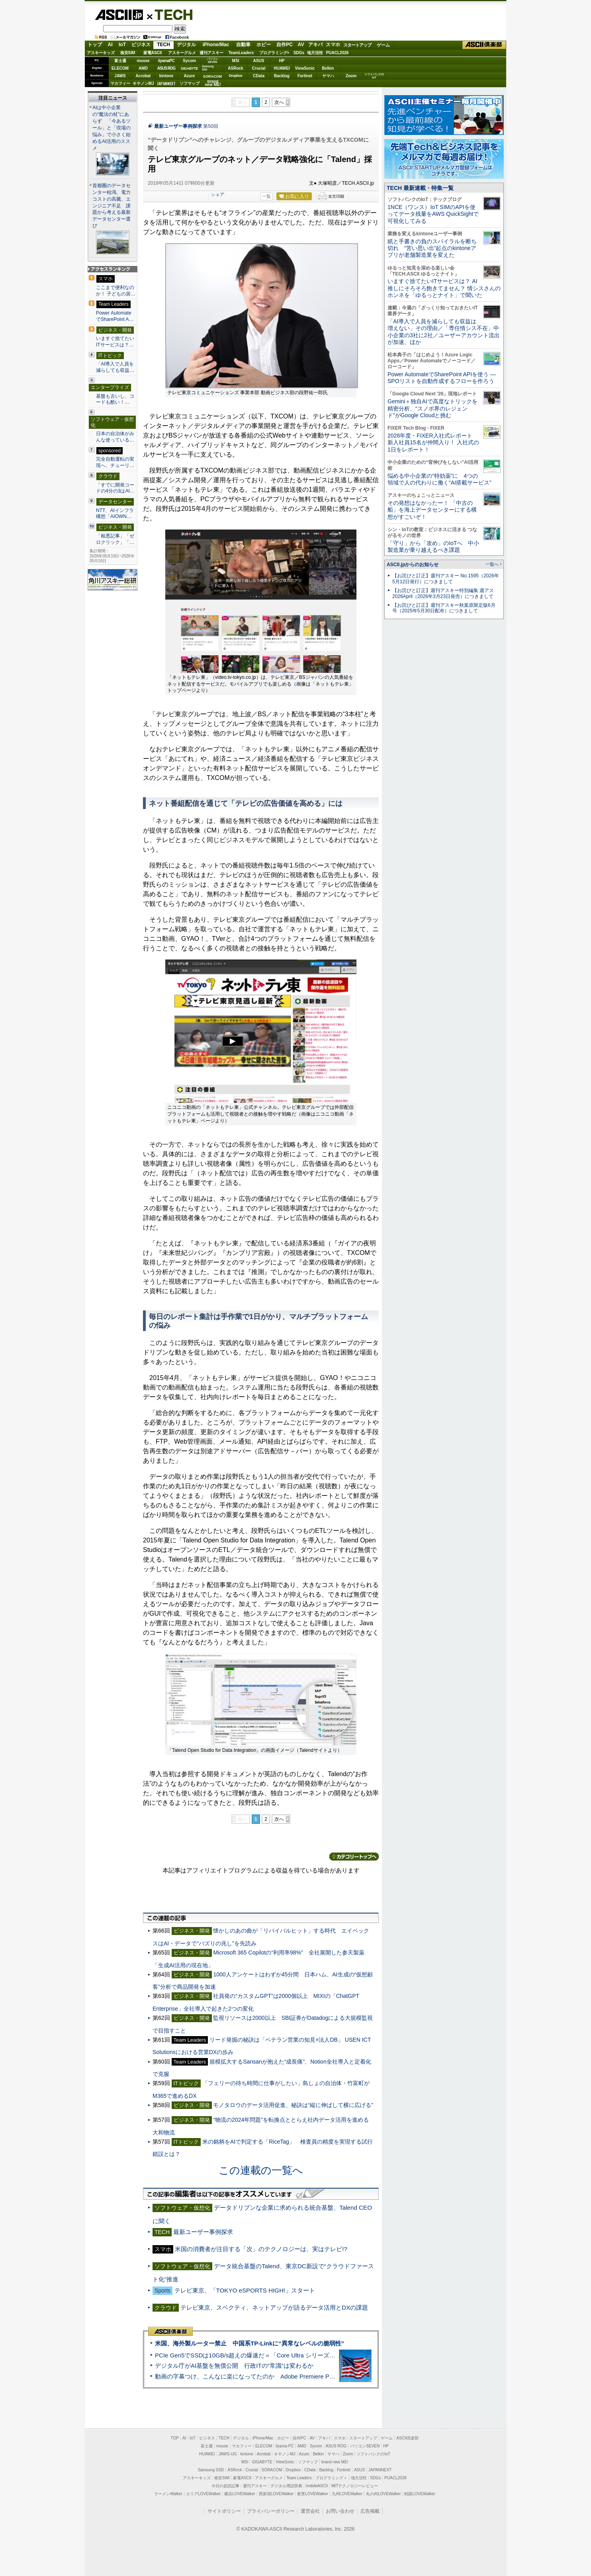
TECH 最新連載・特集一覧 (420, 188)
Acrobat (143, 76)
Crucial (259, 68)
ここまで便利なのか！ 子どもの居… (115, 291)
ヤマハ (328, 76)
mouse (143, 61)
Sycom (189, 61)
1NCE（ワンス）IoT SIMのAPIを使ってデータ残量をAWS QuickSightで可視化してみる (433, 214)
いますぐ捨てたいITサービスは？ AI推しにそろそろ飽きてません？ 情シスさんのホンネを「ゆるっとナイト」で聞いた (444, 288)
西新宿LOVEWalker (276, 2494)
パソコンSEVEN (212, 60)
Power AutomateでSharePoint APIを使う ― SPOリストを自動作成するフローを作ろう (441, 377)
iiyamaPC (166, 61)
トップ (95, 44)
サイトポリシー (224, 2511)
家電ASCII (152, 53)
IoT (122, 44)
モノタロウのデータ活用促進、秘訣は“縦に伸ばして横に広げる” (293, 2105)
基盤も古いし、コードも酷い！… (115, 399)
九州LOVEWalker (347, 2494)
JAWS (119, 76)
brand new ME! (334, 2462)
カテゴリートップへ (354, 1857)
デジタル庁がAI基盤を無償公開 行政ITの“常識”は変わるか (234, 2365)
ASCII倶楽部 (484, 45)
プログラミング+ (274, 53)
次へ (279, 102)
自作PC (284, 44)
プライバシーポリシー (271, 2511)
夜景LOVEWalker (312, 2494)
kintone (166, 76)
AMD (143, 68)
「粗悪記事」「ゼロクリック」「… (115, 539)
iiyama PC (285, 2446)
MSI (235, 61)
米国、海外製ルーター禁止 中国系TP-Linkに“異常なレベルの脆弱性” (249, 2343)
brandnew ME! (213, 83)
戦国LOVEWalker (419, 2494)
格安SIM (127, 53)
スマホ (333, 44)
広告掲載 (370, 2511)
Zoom (351, 76)
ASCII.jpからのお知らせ (412, 564)
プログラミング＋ (331, 2478)
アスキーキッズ (101, 53)
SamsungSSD (207, 68)
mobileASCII (317, 2486)
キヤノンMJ (143, 83)
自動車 (243, 44)
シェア (217, 194)
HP (282, 61)
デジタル (186, 44)
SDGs (299, 53)
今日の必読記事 (225, 2486)
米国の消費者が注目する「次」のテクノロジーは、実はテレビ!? (261, 2249)
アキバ (315, 44)
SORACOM (272, 2470)
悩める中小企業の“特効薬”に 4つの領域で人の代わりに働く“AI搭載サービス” (439, 479)
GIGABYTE (189, 68)
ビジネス (141, 44)
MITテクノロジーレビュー (354, 2486)
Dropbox (236, 76)
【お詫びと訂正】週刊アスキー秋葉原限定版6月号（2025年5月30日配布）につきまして (443, 608)
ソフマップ (190, 83)
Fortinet (304, 76)
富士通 (120, 61)
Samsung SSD (211, 2470)
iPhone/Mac (216, 44)
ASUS (258, 61)
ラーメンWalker (168, 2494)
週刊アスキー (211, 53)
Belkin (328, 68)
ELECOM (120, 68)
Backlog (282, 76)
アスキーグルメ (182, 53)
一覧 (266, 196)
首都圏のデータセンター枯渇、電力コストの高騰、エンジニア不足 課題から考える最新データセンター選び (111, 206)
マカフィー (120, 83)
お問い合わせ (340, 2511)
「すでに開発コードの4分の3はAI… (115, 488)
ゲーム (383, 45)
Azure (189, 76)
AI (110, 44)
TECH (170, 14)
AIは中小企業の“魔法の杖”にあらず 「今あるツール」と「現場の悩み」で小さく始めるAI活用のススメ (111, 128)
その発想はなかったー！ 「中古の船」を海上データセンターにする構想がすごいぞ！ (432, 510)
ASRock (235, 68)
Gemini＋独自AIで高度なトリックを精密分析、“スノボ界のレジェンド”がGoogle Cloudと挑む (432, 408)
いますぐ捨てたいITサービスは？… (115, 342)
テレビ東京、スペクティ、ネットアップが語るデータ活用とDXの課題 (274, 2307)
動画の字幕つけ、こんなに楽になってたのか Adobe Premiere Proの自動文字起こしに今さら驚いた (289, 2376)
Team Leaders (298, 2478)
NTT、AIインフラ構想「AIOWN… (115, 514)
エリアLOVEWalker (203, 2494)
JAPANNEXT (166, 83)
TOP (175, 2438)
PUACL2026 (337, 53)
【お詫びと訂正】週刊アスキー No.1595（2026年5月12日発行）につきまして (445, 578)
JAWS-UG (228, 2454)
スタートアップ (357, 45)
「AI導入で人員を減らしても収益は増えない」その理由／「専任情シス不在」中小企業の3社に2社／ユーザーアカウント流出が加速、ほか (443, 331)
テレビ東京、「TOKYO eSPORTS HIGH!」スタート (244, 2290)
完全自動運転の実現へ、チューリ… (115, 462)
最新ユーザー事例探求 (178, 126)
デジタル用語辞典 (286, 2486)
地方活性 (315, 53)
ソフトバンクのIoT (374, 76)
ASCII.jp (119, 15)
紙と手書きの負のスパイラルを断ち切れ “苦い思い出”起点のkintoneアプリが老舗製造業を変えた (432, 248)
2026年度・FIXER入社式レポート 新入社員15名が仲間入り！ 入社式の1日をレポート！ (433, 442)
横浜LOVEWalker (239, 2494)
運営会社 (310, 2511)
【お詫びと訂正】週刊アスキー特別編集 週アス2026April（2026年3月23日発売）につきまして (443, 593)
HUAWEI (282, 68)
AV (301, 44)
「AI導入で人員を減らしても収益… (115, 367)
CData (258, 76)
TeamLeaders (241, 53)
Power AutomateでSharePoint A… (115, 316)
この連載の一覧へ (261, 2170)
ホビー (263, 44)
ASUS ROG (166, 68)
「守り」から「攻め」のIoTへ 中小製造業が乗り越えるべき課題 (433, 546)
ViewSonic (305, 68)
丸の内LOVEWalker (383, 2494)
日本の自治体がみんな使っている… (115, 437)
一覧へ (492, 564)
